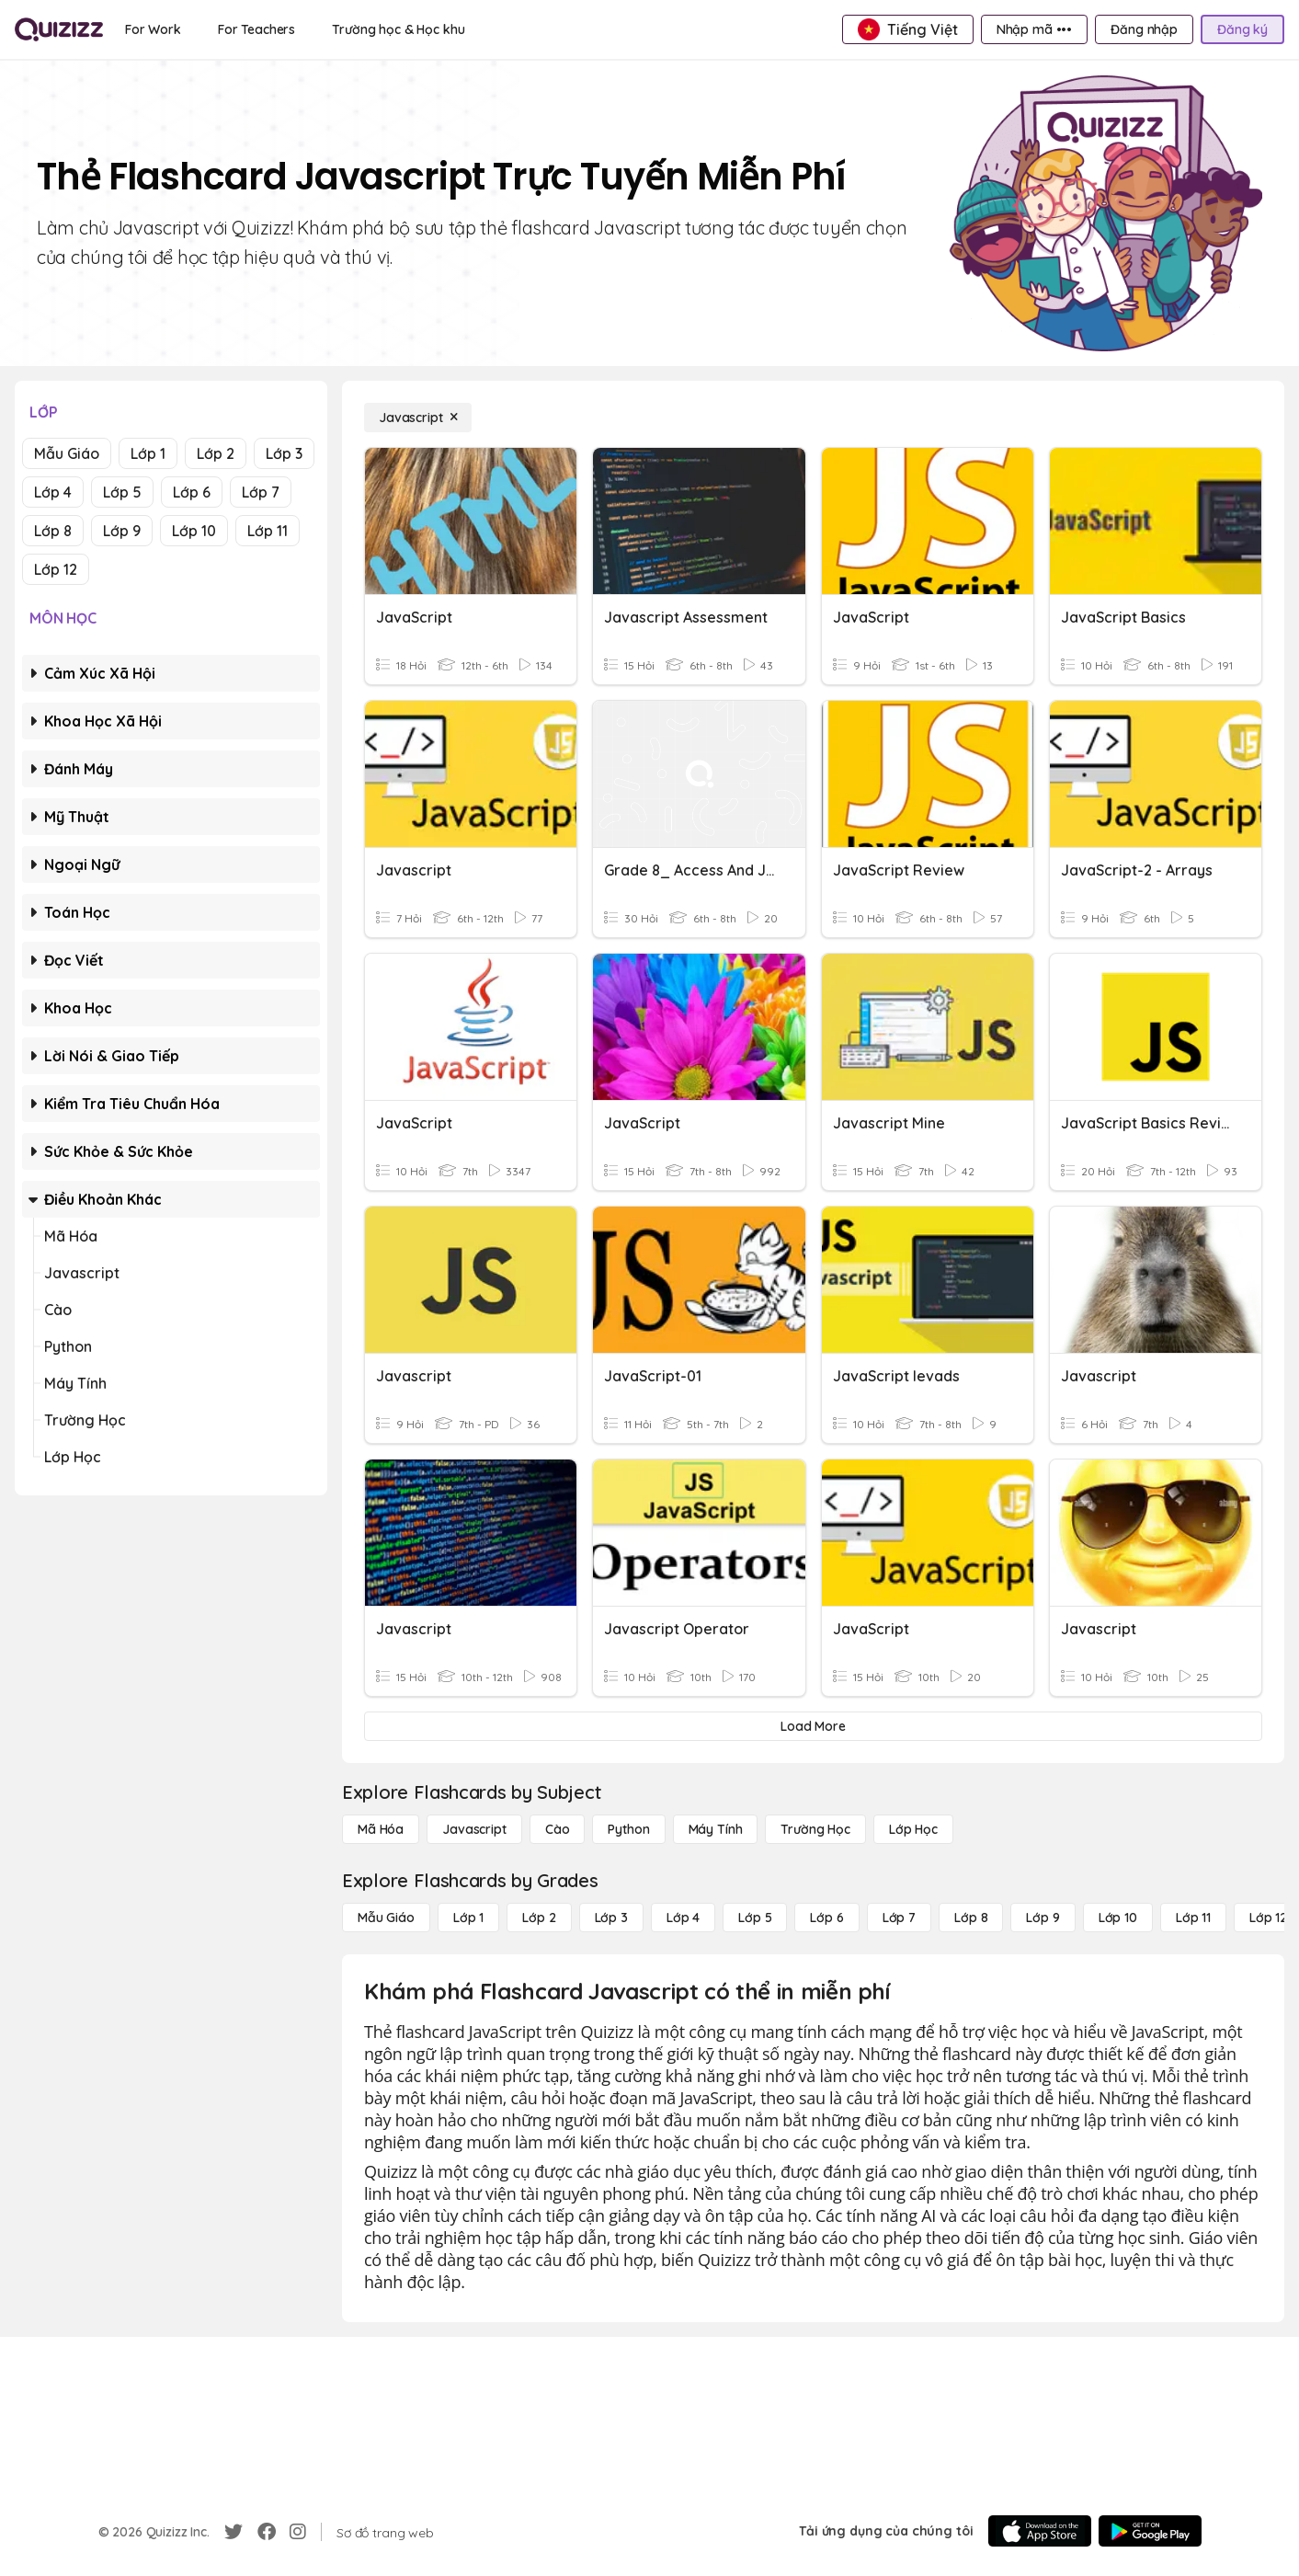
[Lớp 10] (1118, 1917)
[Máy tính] (715, 1829)
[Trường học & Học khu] (398, 29)
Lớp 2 (215, 453)
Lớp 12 (55, 569)
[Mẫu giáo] (386, 1917)
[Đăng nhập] (1144, 29)
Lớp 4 (53, 492)
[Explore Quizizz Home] (59, 29)
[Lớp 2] (539, 1917)
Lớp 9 (122, 530)
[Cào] (558, 1829)
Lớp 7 (260, 492)
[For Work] (153, 29)
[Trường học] (815, 1829)
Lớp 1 (148, 453)
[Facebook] (266, 2532)
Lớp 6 (192, 492)
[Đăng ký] (1242, 29)
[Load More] (813, 1726)
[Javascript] (418, 417)
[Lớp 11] (1193, 1917)
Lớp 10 (194, 530)
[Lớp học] (913, 1829)
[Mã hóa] (380, 1829)
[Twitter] (233, 2532)
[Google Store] (1150, 2531)
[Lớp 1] (468, 1917)
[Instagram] (298, 2532)
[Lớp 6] (826, 1917)
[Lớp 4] (683, 1917)
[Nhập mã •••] (1034, 29)
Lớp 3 (284, 453)
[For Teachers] (256, 29)
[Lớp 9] (1042, 1917)
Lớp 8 (53, 530)
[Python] (628, 1829)
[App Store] (1039, 2531)
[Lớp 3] (611, 1917)
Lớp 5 (122, 492)
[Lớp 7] (899, 1917)
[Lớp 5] (755, 1917)
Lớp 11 (267, 530)
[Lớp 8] (971, 1917)
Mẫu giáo (66, 453)
